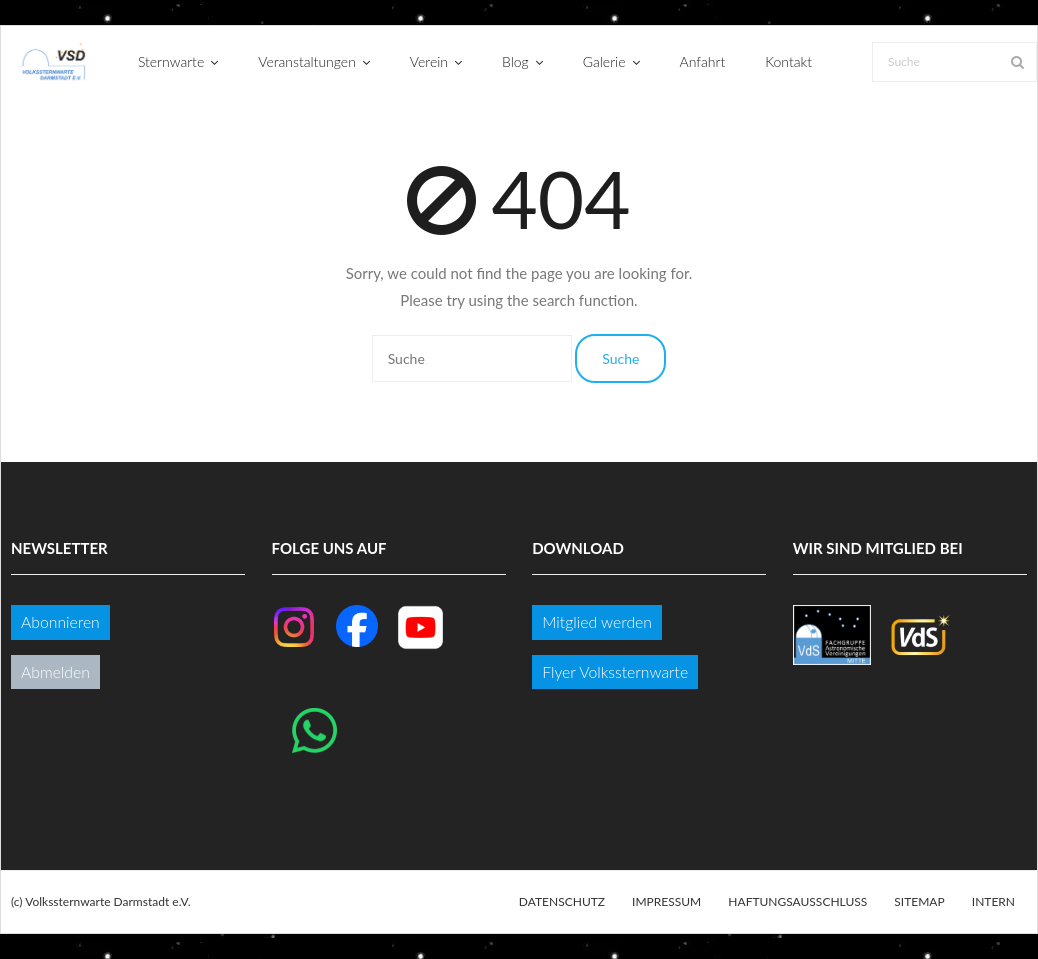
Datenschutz (562, 901)
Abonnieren (60, 621)
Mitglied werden (597, 621)
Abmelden (55, 671)
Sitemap (919, 901)
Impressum (666, 901)
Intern (993, 901)
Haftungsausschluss (797, 901)
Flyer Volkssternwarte (615, 671)
